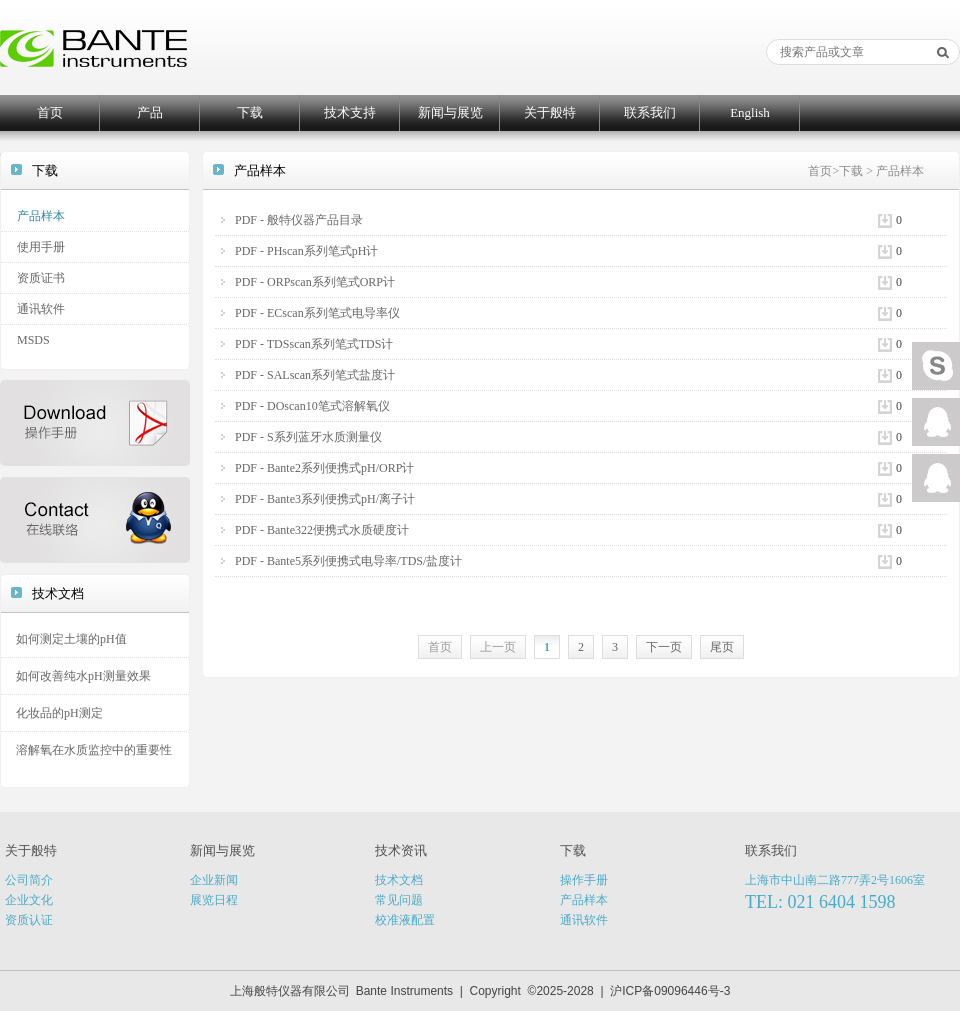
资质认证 (29, 920)
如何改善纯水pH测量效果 (83, 676)
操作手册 (584, 880)
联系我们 (650, 112)
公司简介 (29, 880)
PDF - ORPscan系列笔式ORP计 (315, 282)
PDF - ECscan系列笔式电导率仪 (317, 313)
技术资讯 (401, 850)
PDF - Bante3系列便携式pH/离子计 (325, 499)
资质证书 (41, 278)
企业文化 (29, 900)
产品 (150, 112)
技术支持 (350, 112)
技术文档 (399, 880)
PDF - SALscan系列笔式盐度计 (315, 375)
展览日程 (214, 900)
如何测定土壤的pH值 (71, 639)
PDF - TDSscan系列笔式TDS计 (314, 344)
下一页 (664, 647)
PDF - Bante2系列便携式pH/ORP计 (324, 468)
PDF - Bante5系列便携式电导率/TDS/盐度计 (348, 561)
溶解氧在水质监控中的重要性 (94, 750)
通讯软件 (41, 309)
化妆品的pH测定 (59, 713)
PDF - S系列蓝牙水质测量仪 (308, 437)
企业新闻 (214, 880)
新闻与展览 (450, 112)
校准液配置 (405, 920)
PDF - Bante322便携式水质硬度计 (322, 530)
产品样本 (41, 216)
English (750, 112)
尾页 (722, 647)
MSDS (33, 340)
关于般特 (550, 112)
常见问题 (399, 900)
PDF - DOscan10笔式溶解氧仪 (312, 406)
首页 (50, 112)
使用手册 (41, 247)
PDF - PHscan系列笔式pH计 (306, 251)
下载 (250, 112)
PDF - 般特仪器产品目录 (299, 220)
